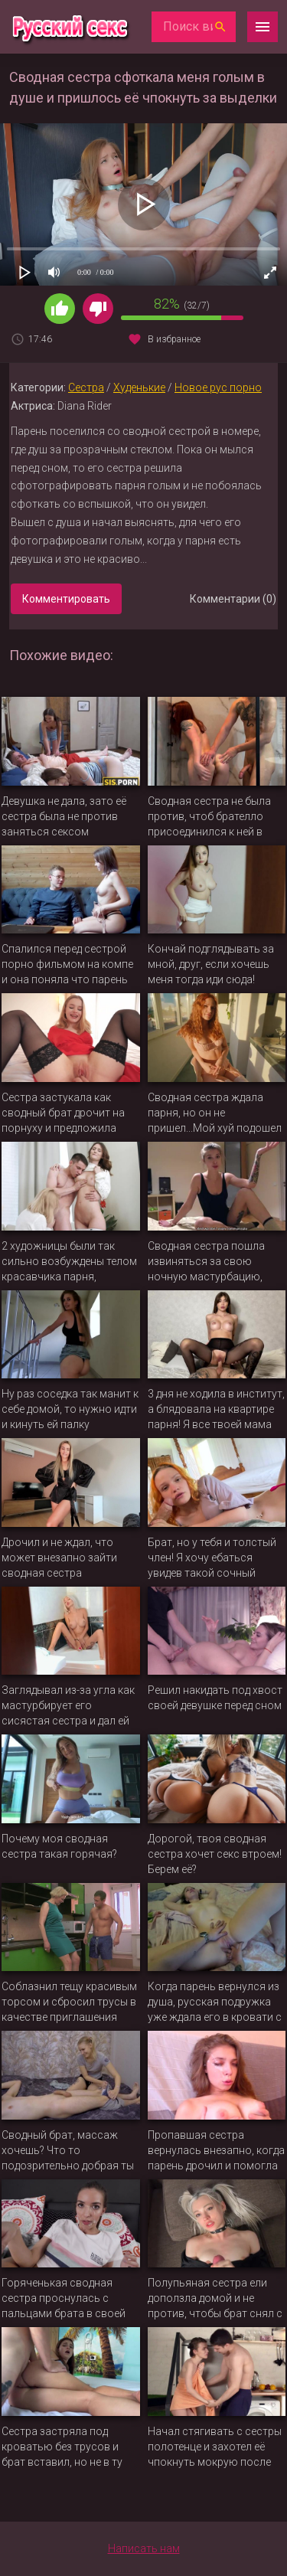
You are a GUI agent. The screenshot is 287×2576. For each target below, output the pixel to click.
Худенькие (139, 387)
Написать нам (144, 2548)
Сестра (86, 387)
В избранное (174, 339)
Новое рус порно (218, 387)
